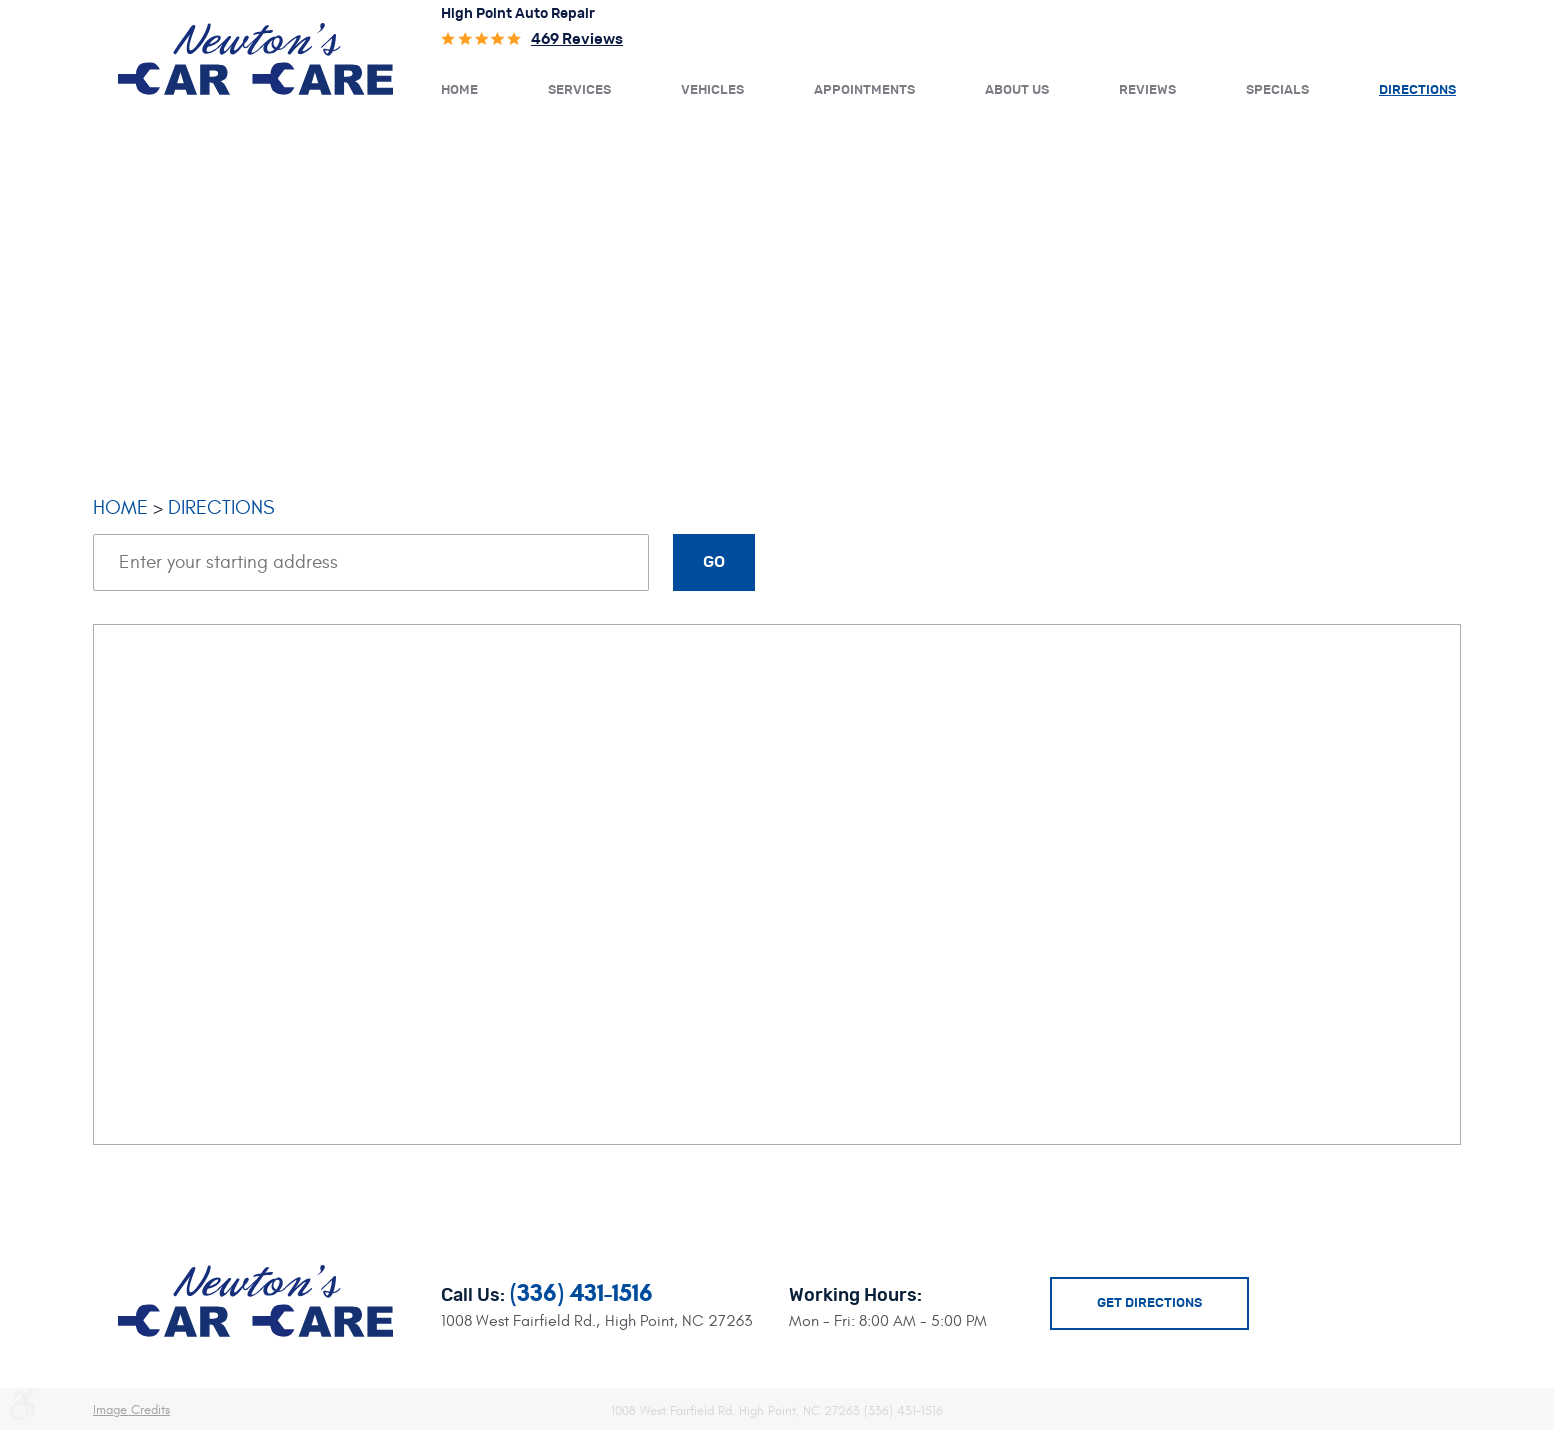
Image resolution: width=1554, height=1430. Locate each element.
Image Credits (131, 1410)
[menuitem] (459, 89)
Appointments (864, 90)
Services (579, 90)
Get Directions (1149, 1303)
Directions (1417, 90)
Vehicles (712, 90)
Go (714, 562)
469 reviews (577, 39)
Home (459, 90)
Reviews (1147, 90)
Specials (1277, 90)
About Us (1017, 90)
